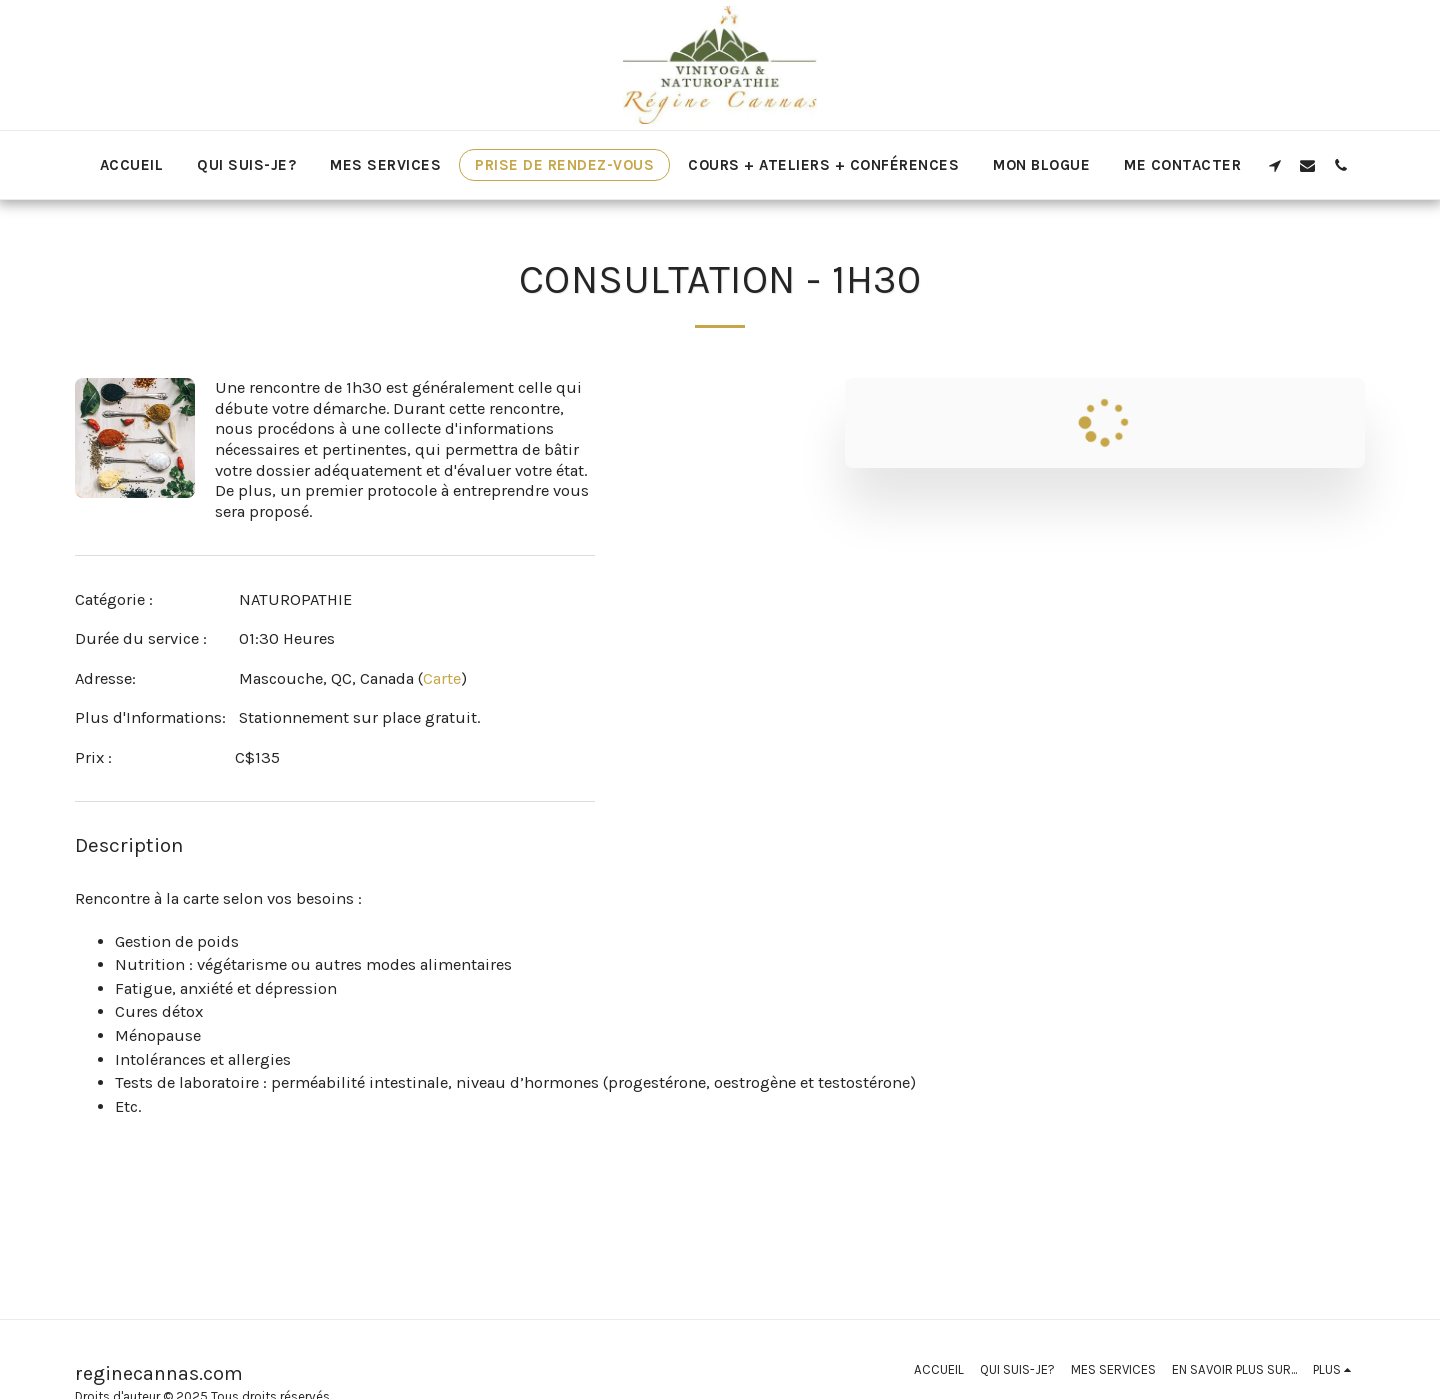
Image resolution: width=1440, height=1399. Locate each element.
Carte (442, 678)
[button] (1274, 165)
